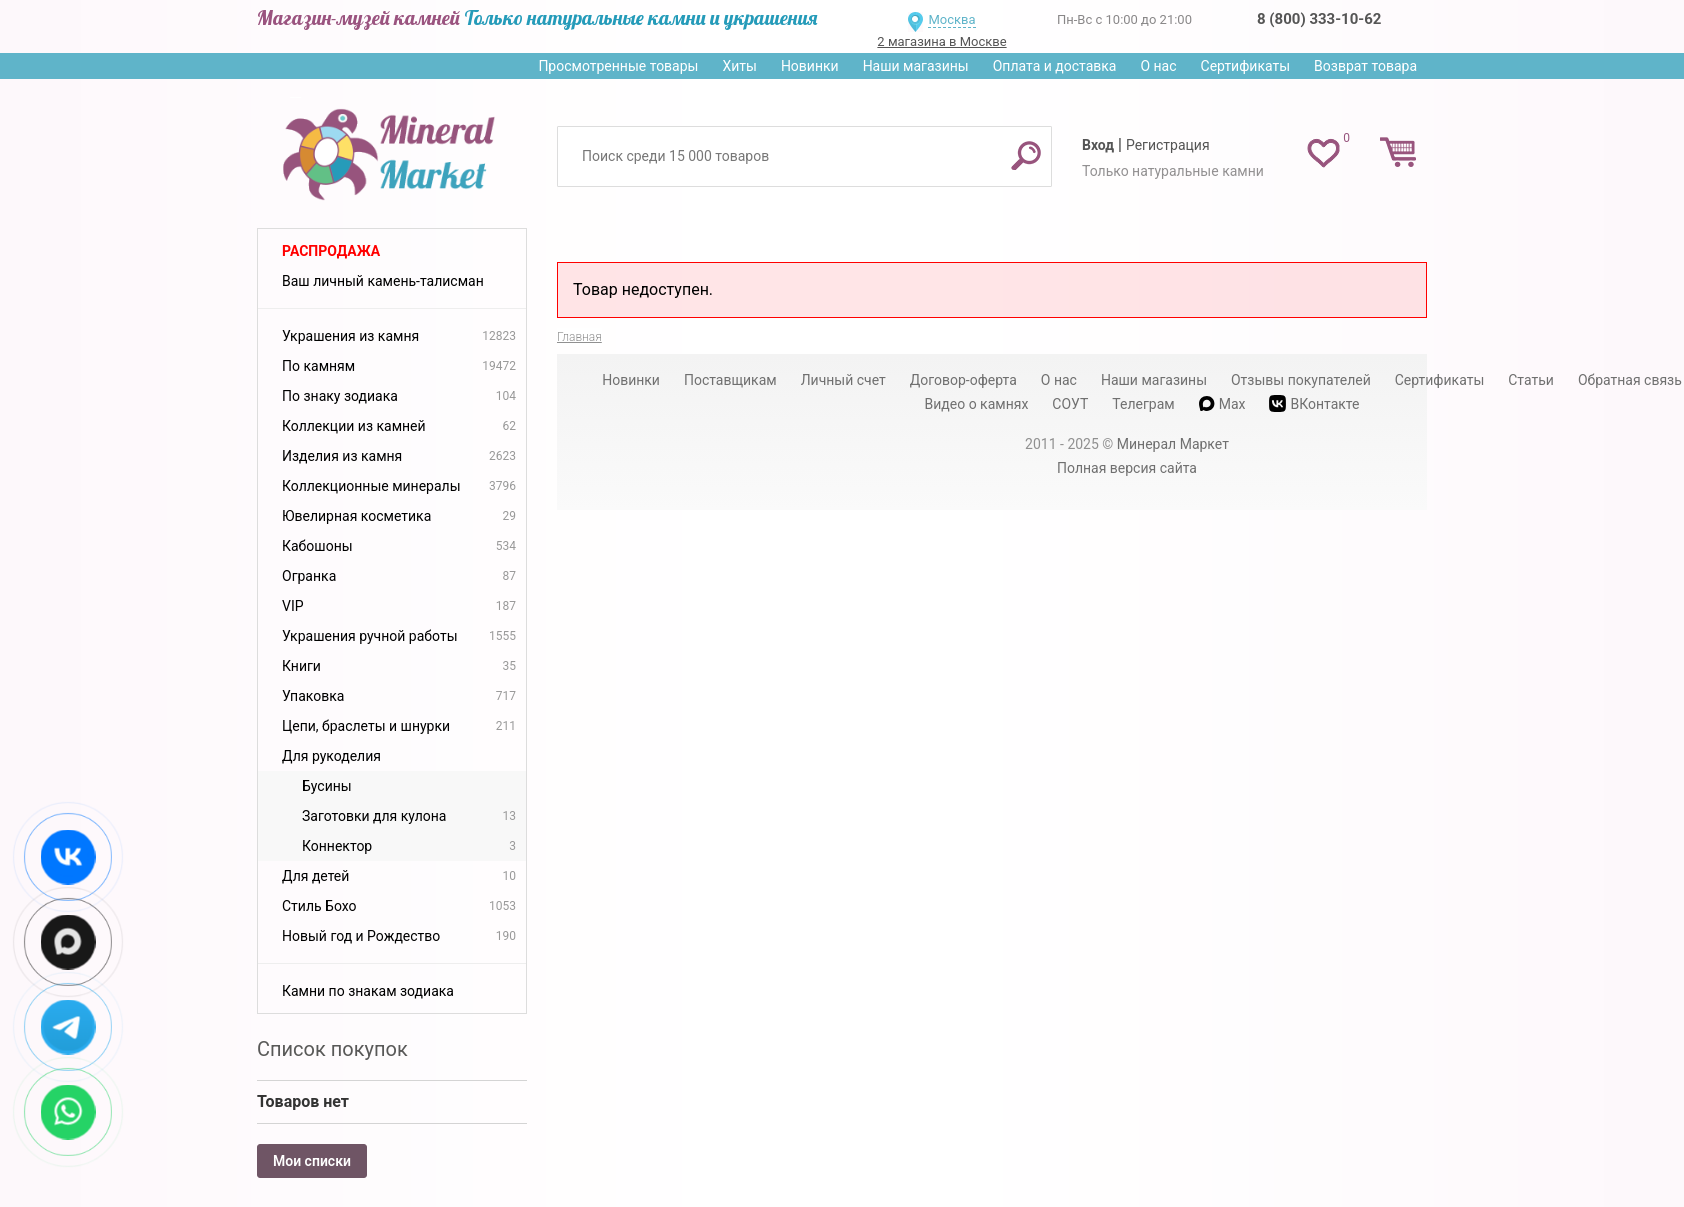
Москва (951, 19)
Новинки (810, 66)
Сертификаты (1246, 66)
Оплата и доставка (1055, 66)
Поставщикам (730, 380)
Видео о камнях (977, 404)
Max (1222, 404)
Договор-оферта (963, 380)
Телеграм (1143, 404)
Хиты (739, 66)
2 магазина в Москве (941, 41)
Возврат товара (1365, 66)
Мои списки (312, 1161)
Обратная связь (1630, 380)
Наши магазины (916, 66)
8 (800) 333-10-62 (1319, 19)
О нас (1158, 66)
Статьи (1531, 380)
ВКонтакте (1314, 403)
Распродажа (331, 251)
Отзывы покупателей (1301, 380)
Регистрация (1168, 145)
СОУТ (1070, 404)
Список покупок (332, 1049)
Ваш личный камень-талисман (383, 281)
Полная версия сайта (1127, 468)
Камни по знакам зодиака (368, 991)
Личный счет (843, 380)
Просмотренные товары (618, 66)
